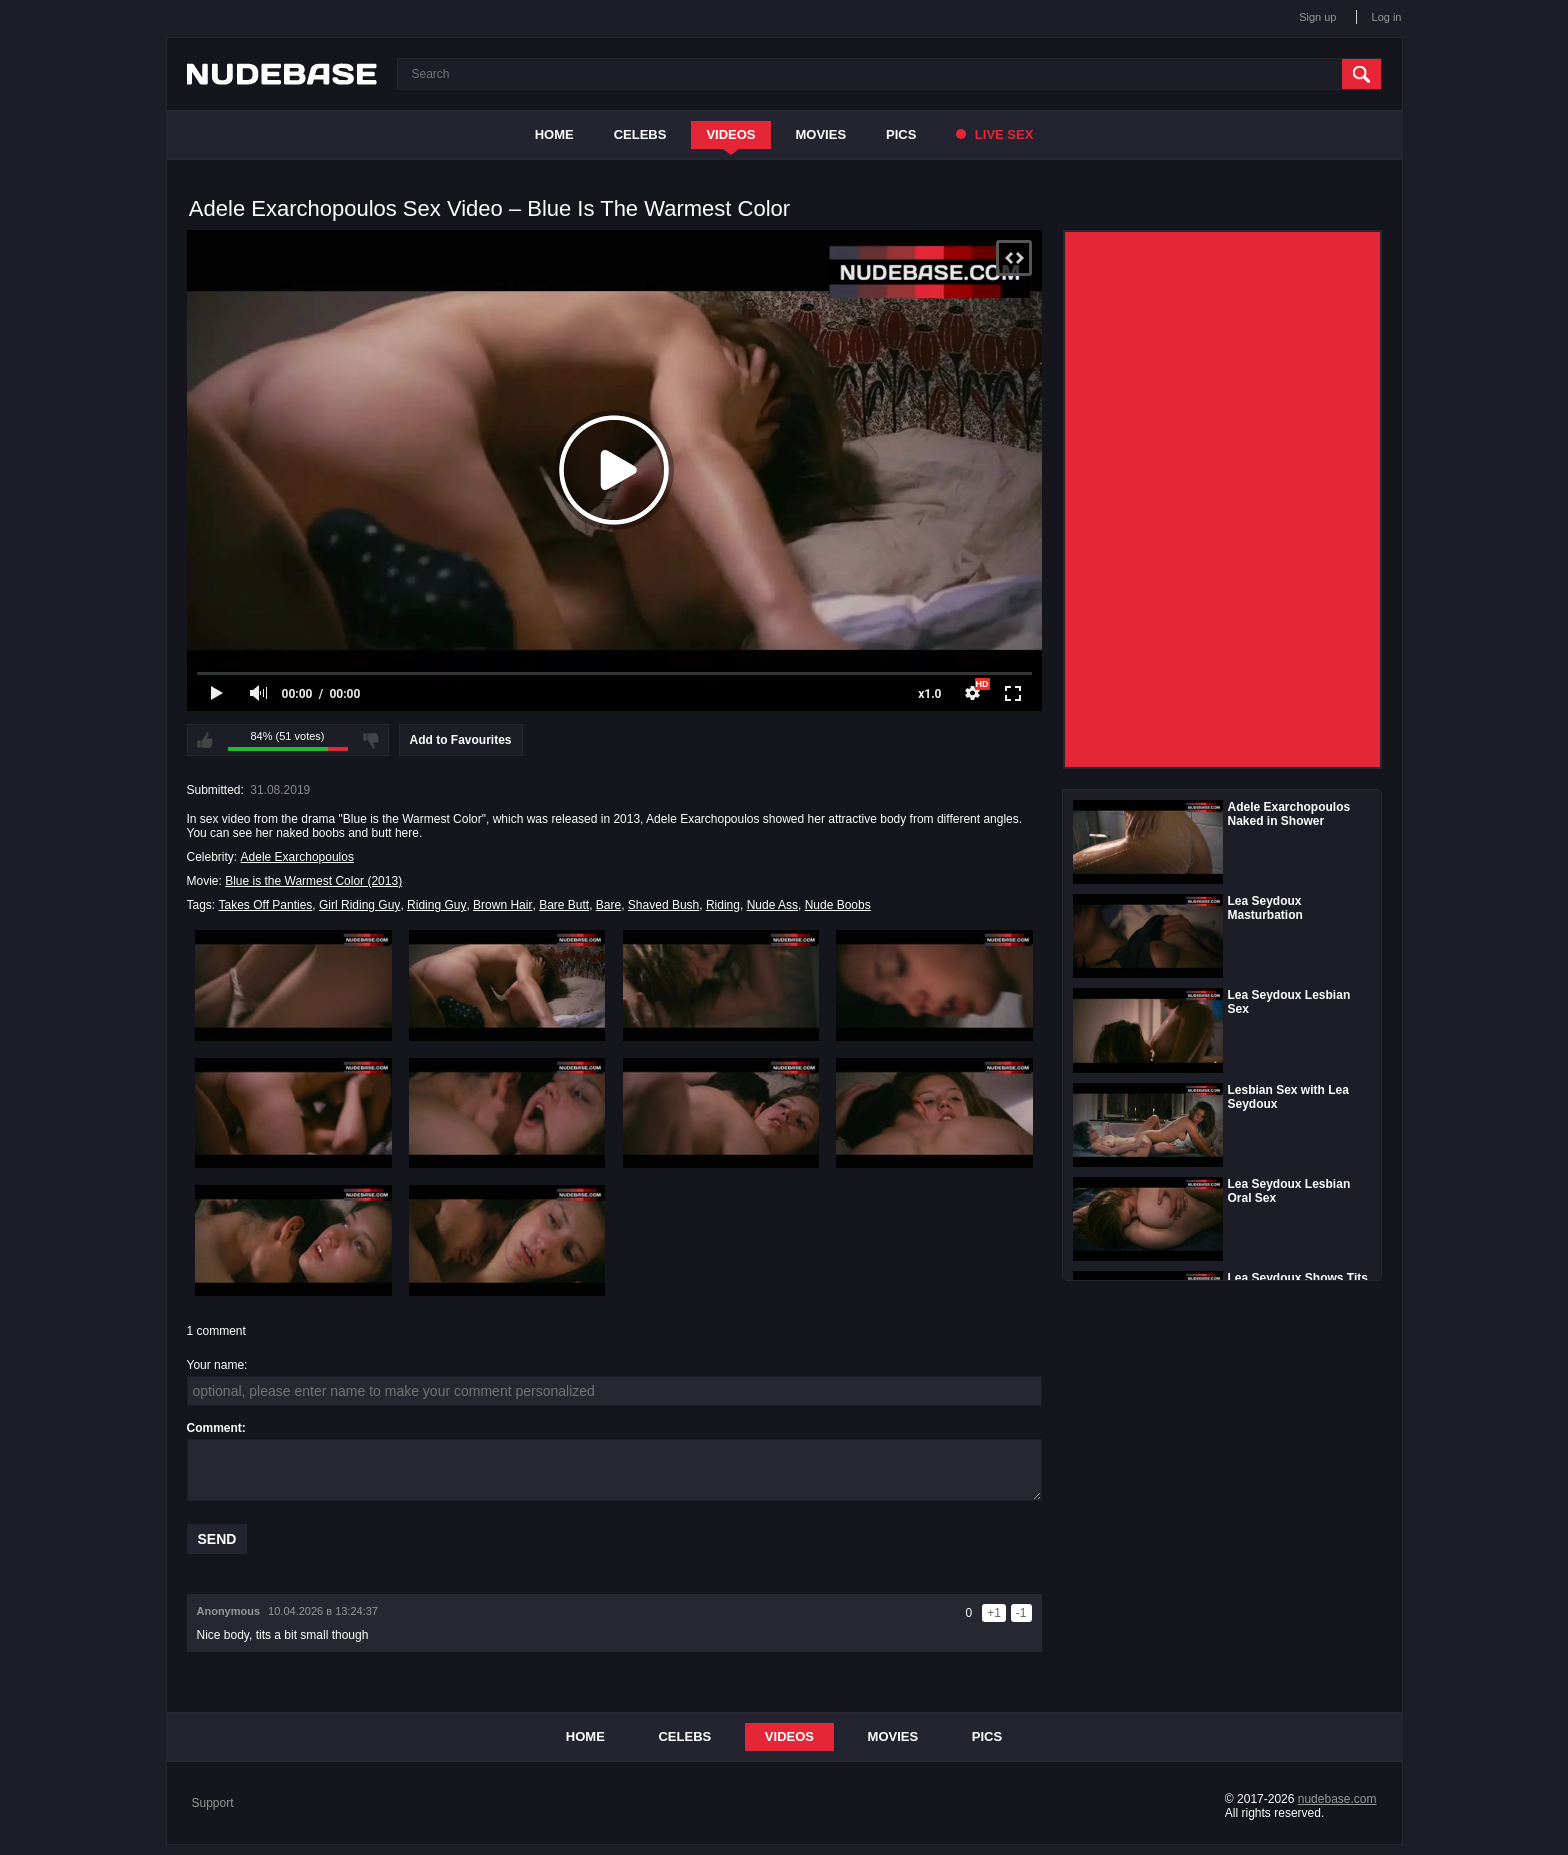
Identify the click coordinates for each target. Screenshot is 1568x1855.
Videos (730, 134)
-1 (1021, 1613)
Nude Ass (772, 905)
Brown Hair (502, 905)
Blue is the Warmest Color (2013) (313, 881)
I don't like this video (371, 740)
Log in (1387, 17)
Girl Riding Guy (359, 905)
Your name (216, 1365)
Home (554, 134)
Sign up (1317, 17)
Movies (821, 134)
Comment (214, 1428)
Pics (901, 134)
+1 (994, 1613)
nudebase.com (1337, 1799)
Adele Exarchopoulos (297, 857)
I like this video (205, 740)
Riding (723, 905)
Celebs (640, 134)
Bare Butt (564, 905)
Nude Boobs (838, 905)
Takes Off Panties (266, 905)
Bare (608, 905)
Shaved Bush (663, 905)
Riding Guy (436, 905)
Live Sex (994, 134)
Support (213, 1803)
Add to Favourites (461, 740)
